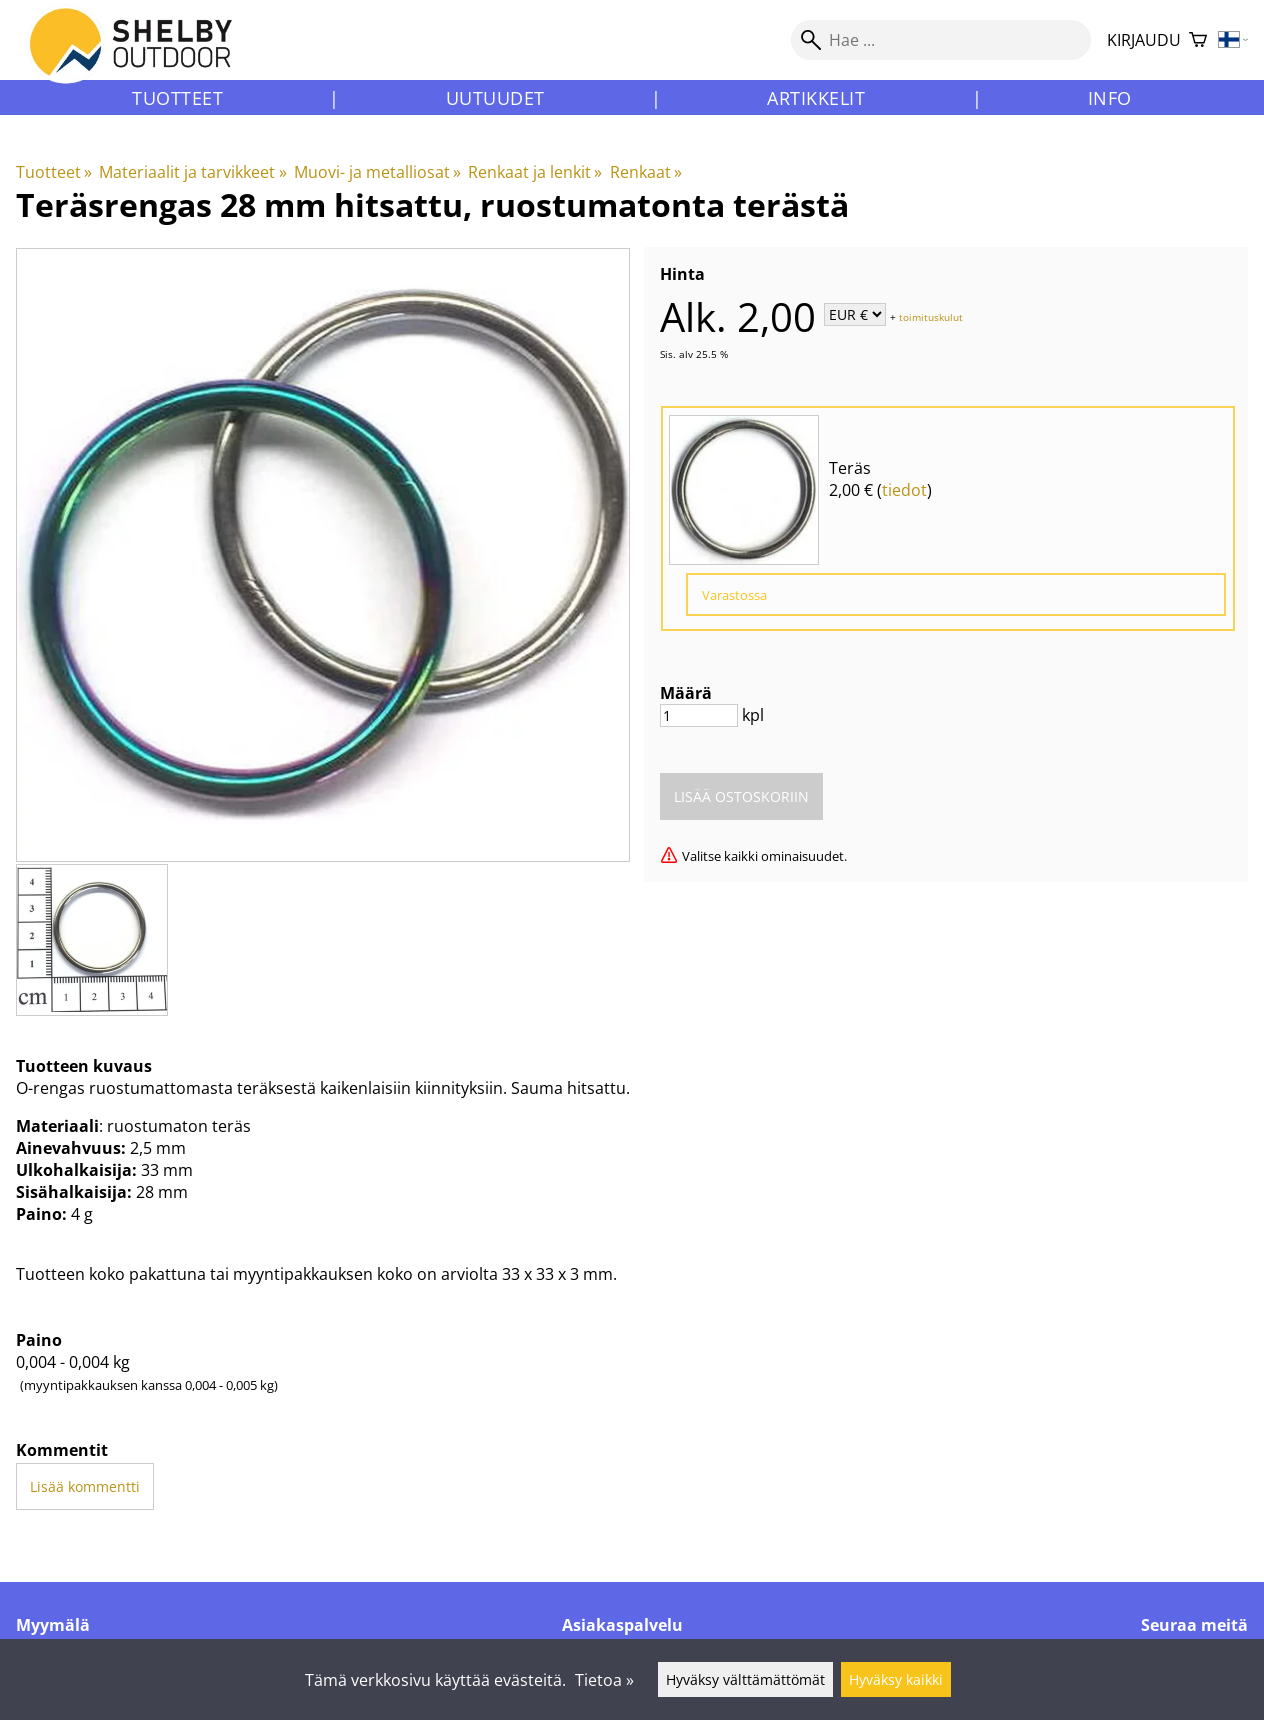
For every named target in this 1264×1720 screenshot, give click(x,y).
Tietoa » (604, 1680)
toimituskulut (931, 316)
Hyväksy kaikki (896, 1679)
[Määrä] (699, 715)
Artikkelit (816, 98)
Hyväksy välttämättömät (745, 1679)
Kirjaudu (1144, 40)
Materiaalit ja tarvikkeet (192, 172)
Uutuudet (495, 98)
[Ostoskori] (1198, 40)
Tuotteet (177, 98)
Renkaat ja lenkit (535, 172)
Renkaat (646, 172)
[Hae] (941, 40)
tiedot (904, 490)
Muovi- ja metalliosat (377, 172)
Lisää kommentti (85, 1486)
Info (1110, 98)
